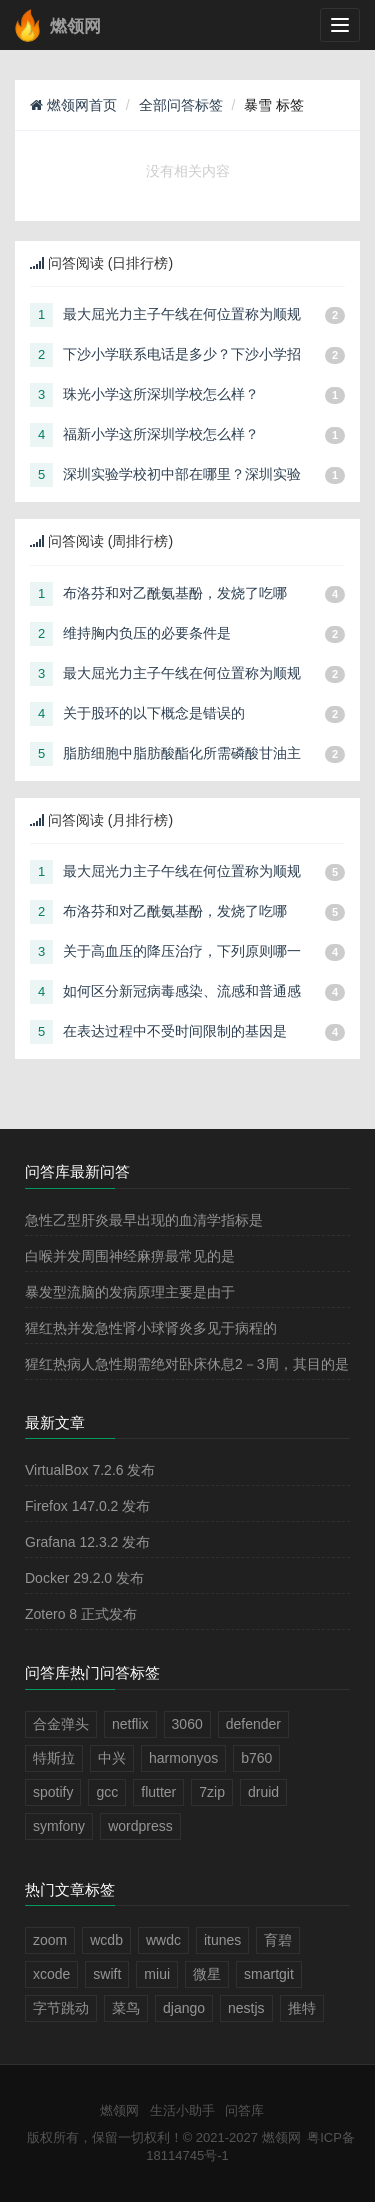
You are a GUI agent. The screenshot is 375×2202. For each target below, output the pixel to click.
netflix (130, 1724)
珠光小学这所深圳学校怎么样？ (161, 394)
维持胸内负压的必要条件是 (147, 633)
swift (107, 1974)
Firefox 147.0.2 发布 (87, 1506)
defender (253, 1724)
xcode (51, 1974)
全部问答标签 (181, 105)
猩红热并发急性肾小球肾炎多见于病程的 (151, 1328)
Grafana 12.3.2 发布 (87, 1542)
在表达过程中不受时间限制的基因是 (175, 1031)
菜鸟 (126, 2008)
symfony (59, 1826)
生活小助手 (182, 2110)
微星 (207, 1974)
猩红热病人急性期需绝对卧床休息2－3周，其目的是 (187, 1364)
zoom (50, 1940)
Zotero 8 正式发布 (81, 1614)
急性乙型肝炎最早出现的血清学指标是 (144, 1220)
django (184, 2008)
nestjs (246, 2008)
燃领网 (119, 2110)
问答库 (244, 2110)
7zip (212, 1792)
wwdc (163, 1940)
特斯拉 (54, 1758)
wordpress (140, 1826)
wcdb (106, 1940)
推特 (302, 2008)
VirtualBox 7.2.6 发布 (90, 1470)
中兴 (112, 1758)
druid (263, 1792)
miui (157, 1974)
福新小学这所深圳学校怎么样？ (161, 434)
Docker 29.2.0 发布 (84, 1578)
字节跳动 (61, 2008)
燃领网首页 (73, 105)
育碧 (278, 1940)
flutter (158, 1792)
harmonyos (183, 1758)
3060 (187, 1724)
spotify (53, 1792)
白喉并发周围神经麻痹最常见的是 (130, 1256)
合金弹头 (61, 1724)
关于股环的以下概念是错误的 (154, 713)
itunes (222, 1940)
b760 (256, 1758)
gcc (107, 1792)
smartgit (269, 1974)
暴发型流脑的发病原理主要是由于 (130, 1292)
